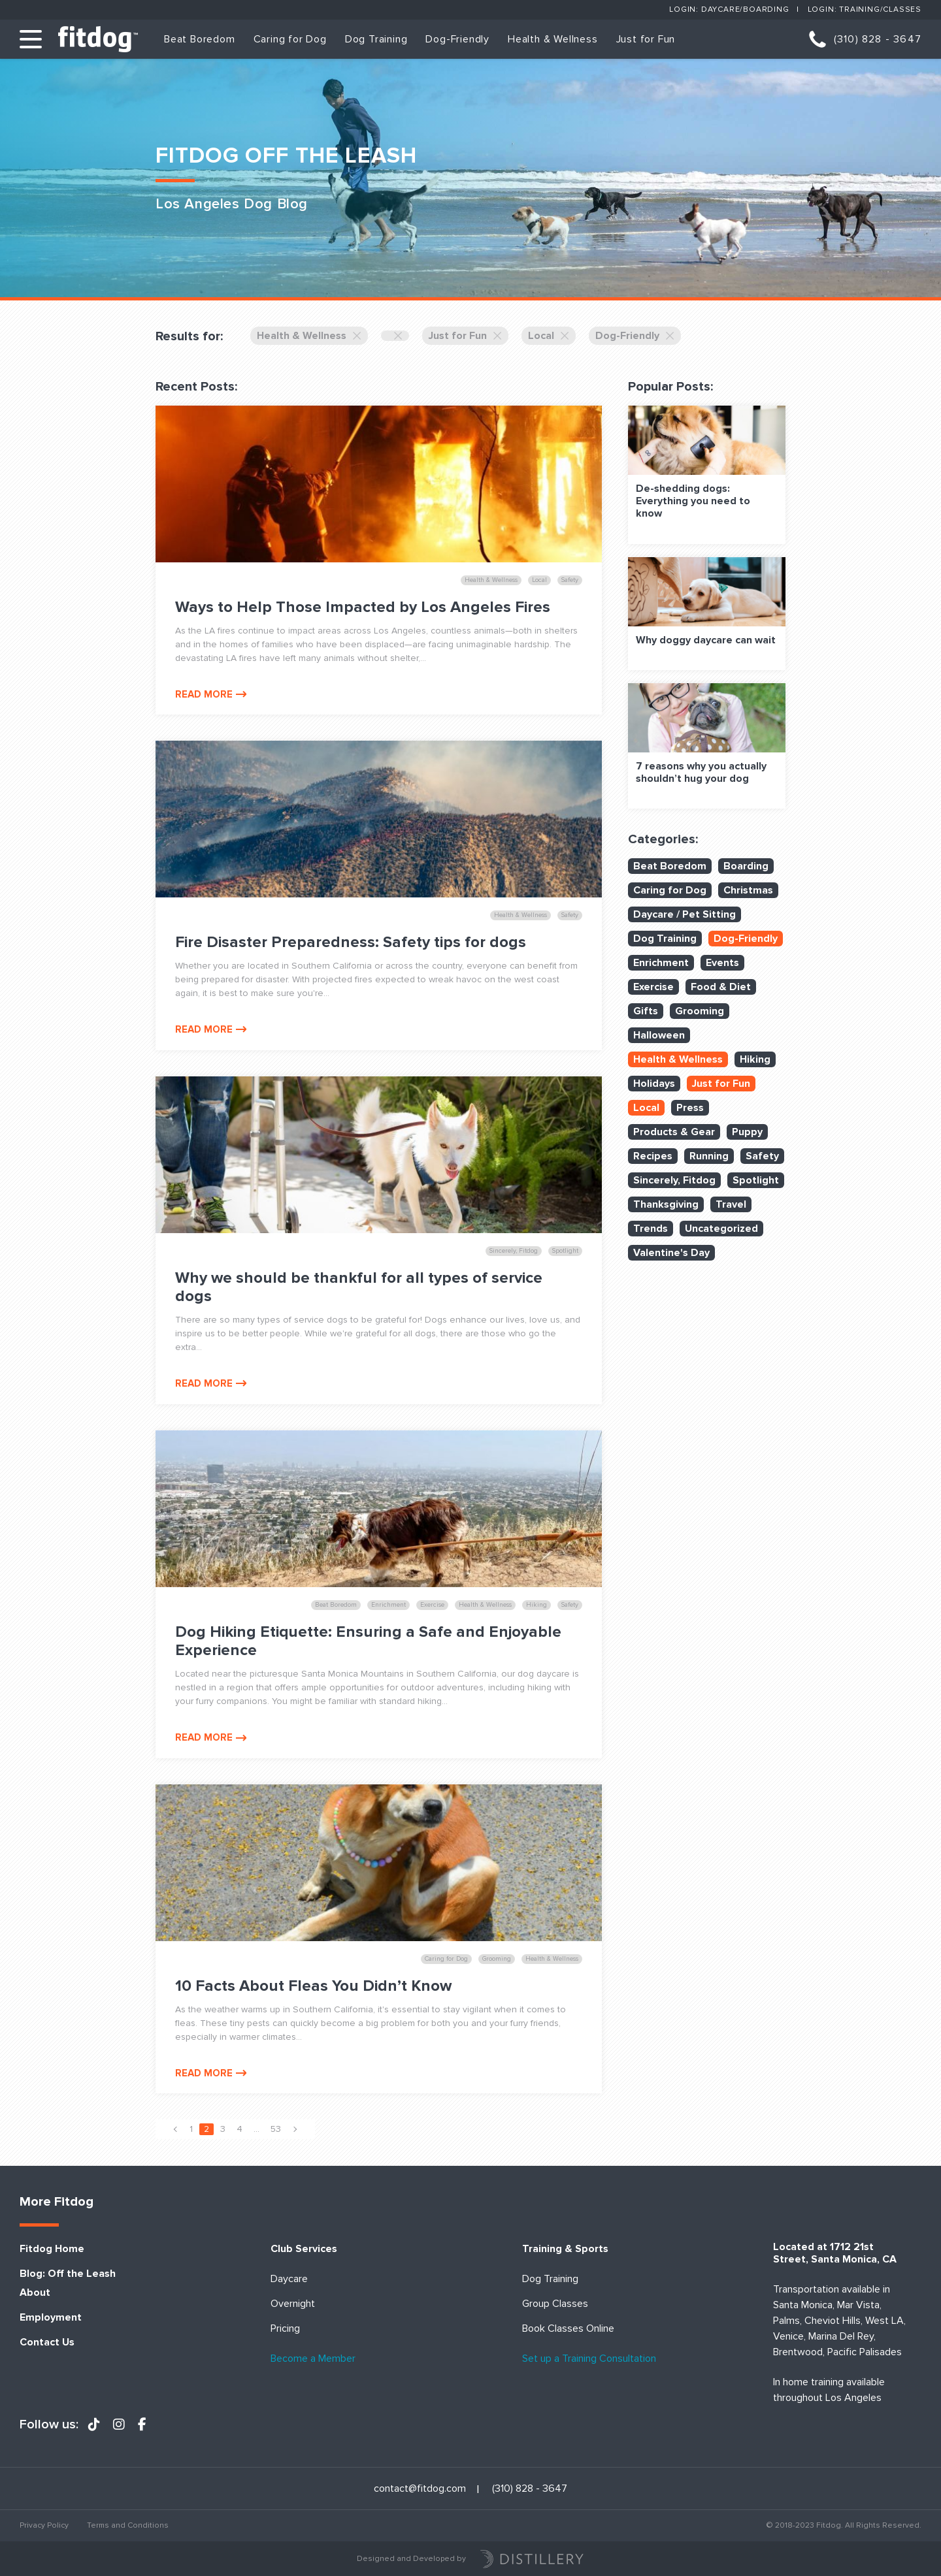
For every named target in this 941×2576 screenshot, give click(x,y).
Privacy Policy (44, 2525)
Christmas (748, 890)
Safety (762, 1156)
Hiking (755, 1059)
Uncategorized (721, 1228)
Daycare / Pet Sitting (684, 914)
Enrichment (661, 962)
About (35, 2293)
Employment (51, 2317)
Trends (650, 1228)
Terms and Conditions (128, 2525)
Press (690, 1107)
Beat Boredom (199, 39)
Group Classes (555, 2304)
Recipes (652, 1156)
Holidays (654, 1083)
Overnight (293, 2304)
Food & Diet (721, 986)
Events (722, 962)
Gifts (645, 1011)
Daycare (289, 2279)
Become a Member (313, 2359)
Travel (731, 1204)
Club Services (304, 2249)
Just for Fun (646, 39)
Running (709, 1156)
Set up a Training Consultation (589, 2359)
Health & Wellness (553, 39)
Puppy (747, 1131)
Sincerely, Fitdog (674, 1180)
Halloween (659, 1035)
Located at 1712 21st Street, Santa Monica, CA (835, 2253)
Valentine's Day (671, 1252)
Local (548, 335)
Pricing (285, 2329)
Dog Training (376, 39)
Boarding (745, 866)
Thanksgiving (666, 1204)
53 (276, 2128)
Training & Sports (565, 2249)
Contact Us (47, 2342)
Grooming (699, 1011)
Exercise (653, 986)
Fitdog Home (52, 2249)
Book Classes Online (568, 2329)
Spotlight (756, 1180)
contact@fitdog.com (420, 2489)
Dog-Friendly (457, 39)
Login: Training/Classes (864, 9)
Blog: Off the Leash (68, 2274)
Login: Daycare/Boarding (729, 9)
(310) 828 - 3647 (877, 39)
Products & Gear (674, 1131)
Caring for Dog (290, 39)
